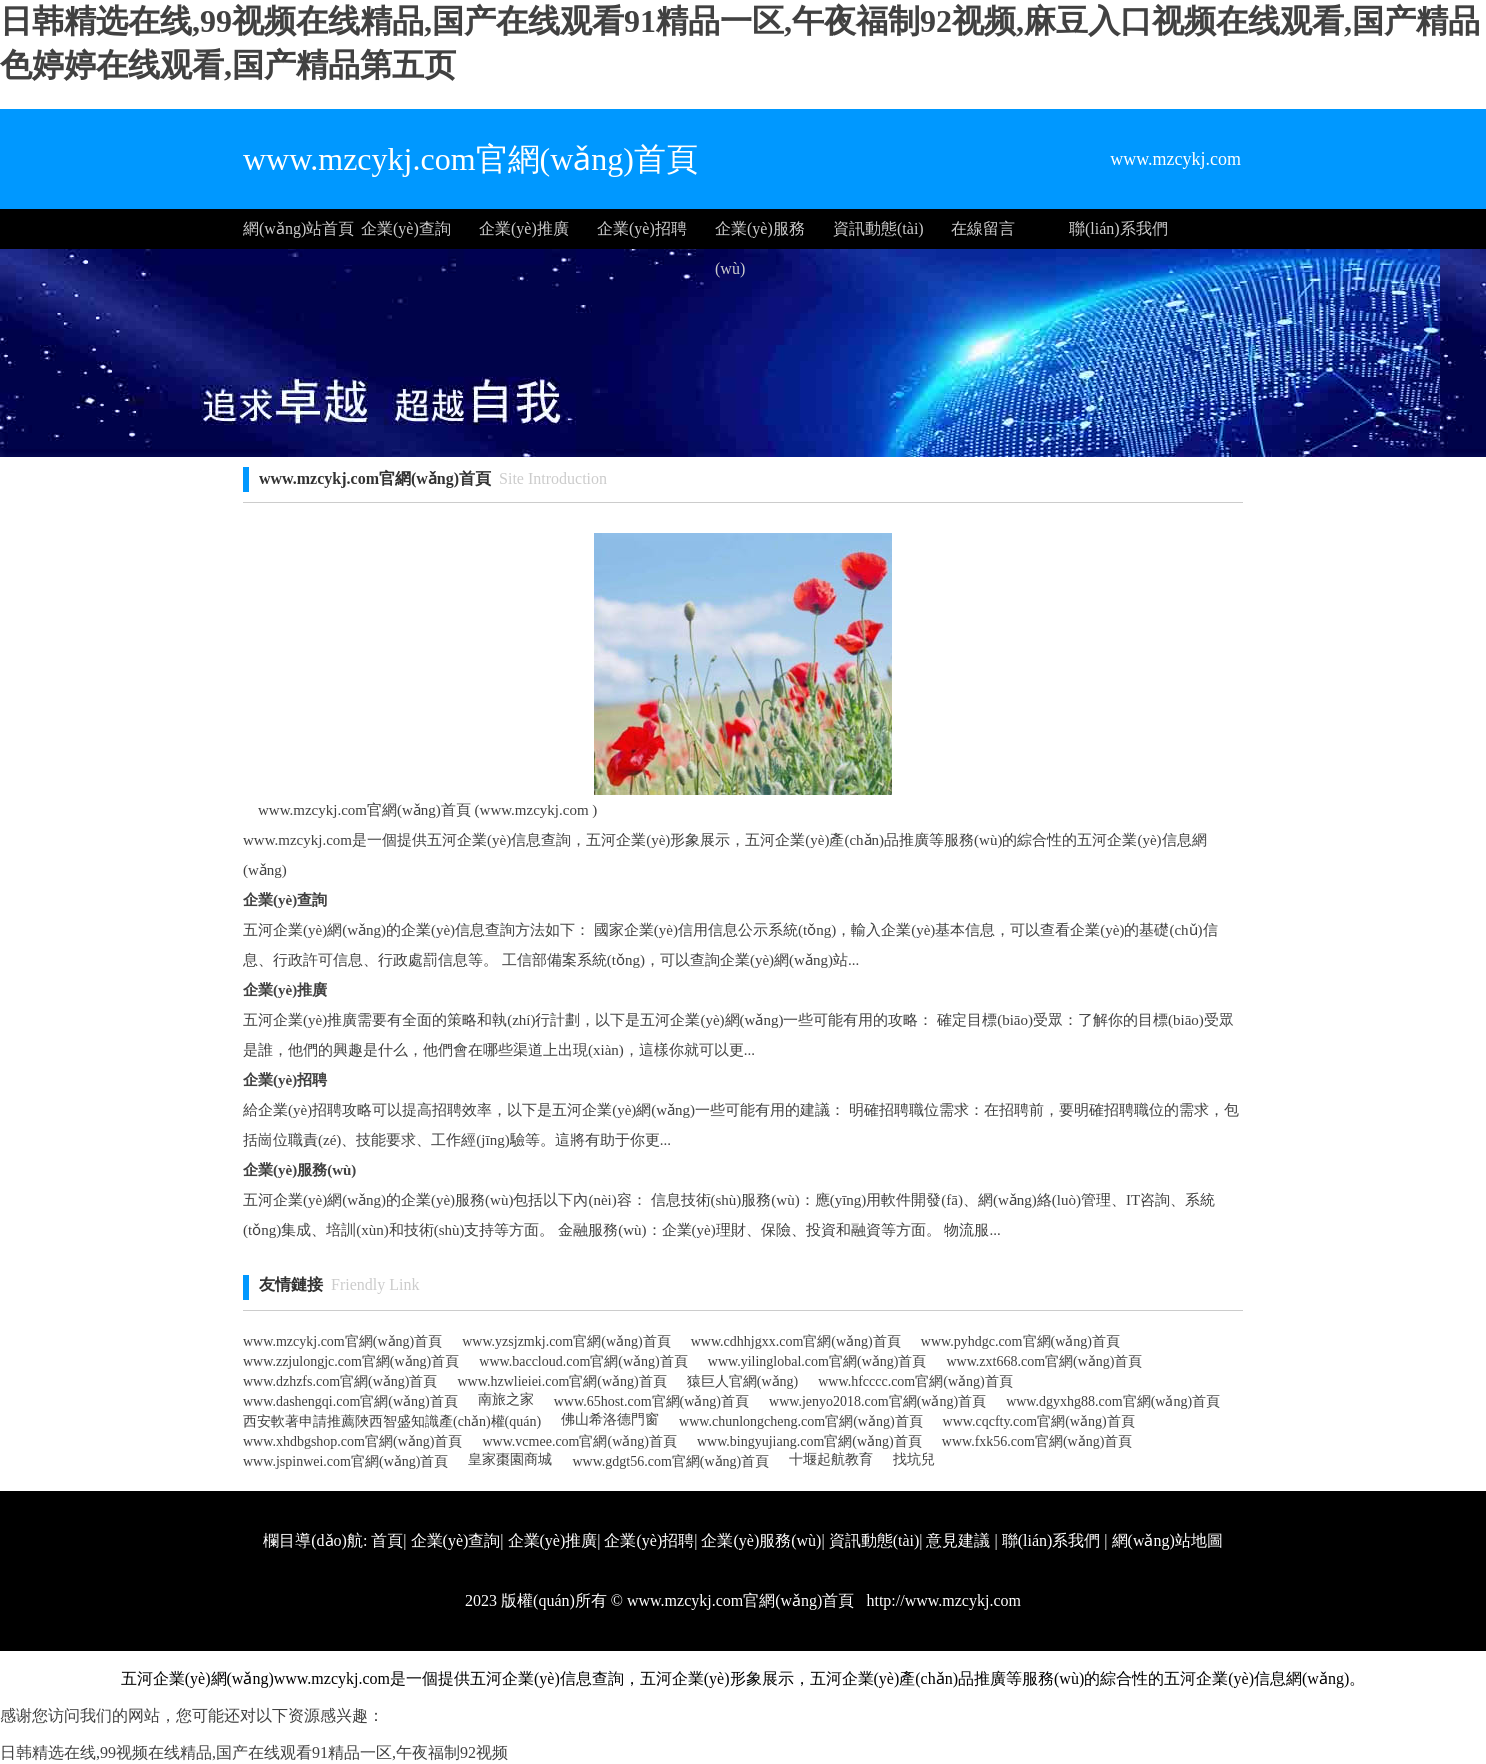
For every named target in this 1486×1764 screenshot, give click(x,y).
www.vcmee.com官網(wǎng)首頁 (579, 1441)
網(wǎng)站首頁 (298, 228)
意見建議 (958, 1540)
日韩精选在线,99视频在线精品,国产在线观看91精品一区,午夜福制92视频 (254, 1752)
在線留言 (983, 228)
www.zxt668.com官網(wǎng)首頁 (1044, 1361)
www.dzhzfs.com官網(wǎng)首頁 (340, 1381)
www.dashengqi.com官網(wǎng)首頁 (350, 1401)
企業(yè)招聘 (642, 228)
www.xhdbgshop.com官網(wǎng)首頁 (352, 1441)
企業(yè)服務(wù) (760, 234)
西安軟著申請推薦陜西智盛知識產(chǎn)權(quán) (392, 1421)
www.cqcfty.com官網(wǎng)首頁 (1039, 1421)
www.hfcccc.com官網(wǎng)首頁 (915, 1381)
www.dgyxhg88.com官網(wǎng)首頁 (1113, 1401)
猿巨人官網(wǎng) (742, 1381)
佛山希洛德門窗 (610, 1419)
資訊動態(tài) (878, 228)
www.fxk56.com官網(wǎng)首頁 (1037, 1441)
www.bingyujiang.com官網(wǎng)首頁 (809, 1441)
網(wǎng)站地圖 (1167, 1540)
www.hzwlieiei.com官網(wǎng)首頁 (562, 1381)
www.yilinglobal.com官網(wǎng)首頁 (817, 1361)
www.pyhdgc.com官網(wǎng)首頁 (1020, 1341)
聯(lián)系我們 (1118, 228)
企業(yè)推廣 (524, 228)
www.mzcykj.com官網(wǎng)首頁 (342, 1341)
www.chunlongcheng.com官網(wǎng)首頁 (801, 1421)
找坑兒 (914, 1459)
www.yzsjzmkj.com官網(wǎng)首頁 (566, 1341)
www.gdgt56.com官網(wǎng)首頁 (670, 1461)
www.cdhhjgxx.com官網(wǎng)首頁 (796, 1341)
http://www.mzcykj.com (941, 1600)
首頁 (387, 1540)
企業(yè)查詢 (406, 228)
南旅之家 (506, 1399)
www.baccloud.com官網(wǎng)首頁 (583, 1361)
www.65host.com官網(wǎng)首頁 (651, 1401)
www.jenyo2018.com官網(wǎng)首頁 (877, 1401)
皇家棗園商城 (510, 1459)
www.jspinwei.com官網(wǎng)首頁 (345, 1461)
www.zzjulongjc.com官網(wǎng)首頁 (351, 1361)
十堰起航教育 (831, 1459)
